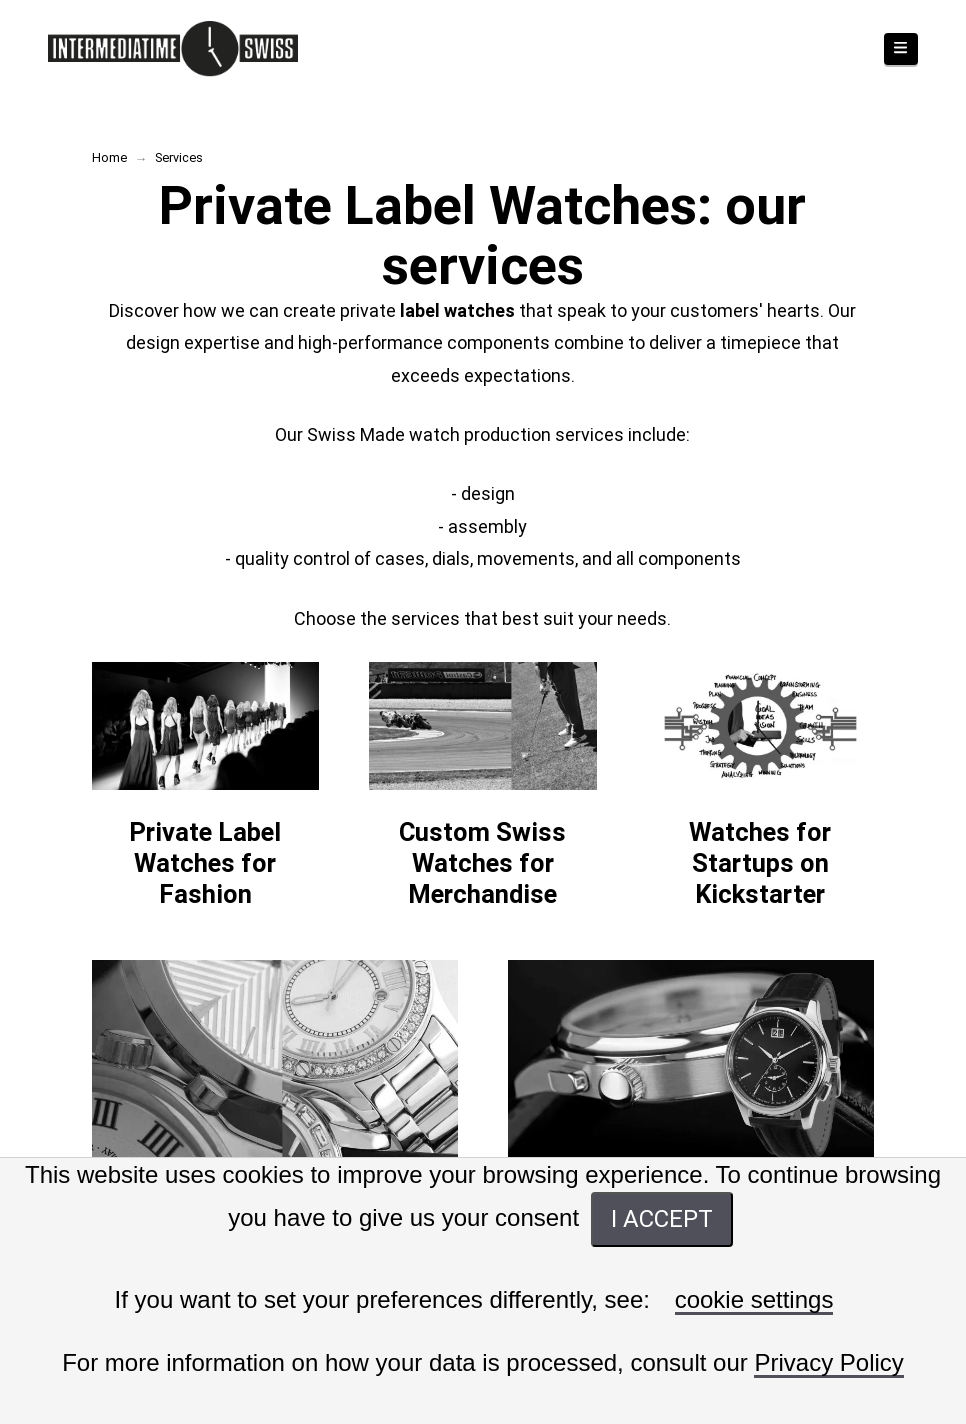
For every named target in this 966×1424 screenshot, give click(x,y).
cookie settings (754, 1300)
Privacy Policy (828, 1363)
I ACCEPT (662, 1219)
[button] (901, 49)
